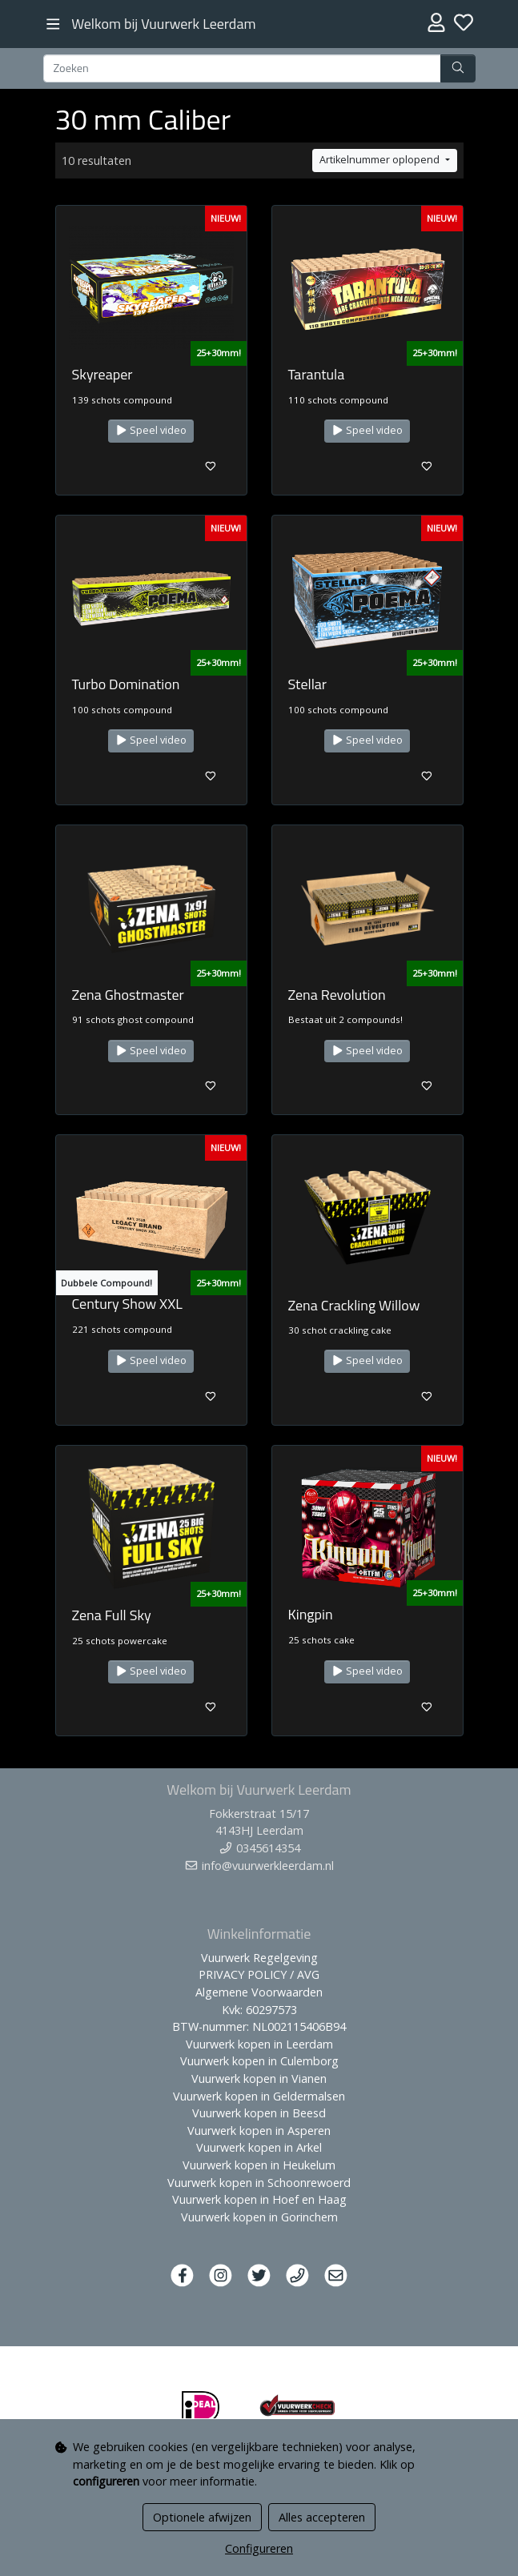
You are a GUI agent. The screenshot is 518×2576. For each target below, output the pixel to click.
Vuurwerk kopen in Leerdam (259, 2044)
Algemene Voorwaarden (259, 1992)
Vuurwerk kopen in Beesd (259, 2113)
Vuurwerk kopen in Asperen (259, 2130)
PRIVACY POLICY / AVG (259, 1974)
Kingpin (310, 1614)
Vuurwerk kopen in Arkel (259, 2147)
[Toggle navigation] (53, 24)
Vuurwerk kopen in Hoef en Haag (259, 2199)
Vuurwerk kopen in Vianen (259, 2078)
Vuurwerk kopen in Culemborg (259, 2060)
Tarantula (316, 374)
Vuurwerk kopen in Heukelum (259, 2165)
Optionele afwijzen (202, 2517)
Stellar (307, 684)
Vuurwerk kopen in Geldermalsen (259, 2096)
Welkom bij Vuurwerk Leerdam (163, 23)
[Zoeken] (242, 68)
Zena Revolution (337, 994)
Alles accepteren (322, 2517)
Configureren (259, 2548)
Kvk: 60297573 (259, 2009)
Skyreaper (102, 374)
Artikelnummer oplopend (380, 160)
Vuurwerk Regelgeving (259, 1957)
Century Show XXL (127, 1303)
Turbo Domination (126, 684)
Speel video (151, 430)
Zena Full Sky (111, 1615)
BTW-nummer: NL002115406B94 (259, 2026)
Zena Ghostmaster (128, 994)
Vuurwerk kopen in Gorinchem (259, 2217)
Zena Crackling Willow (354, 1305)
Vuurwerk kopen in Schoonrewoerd (259, 2182)
